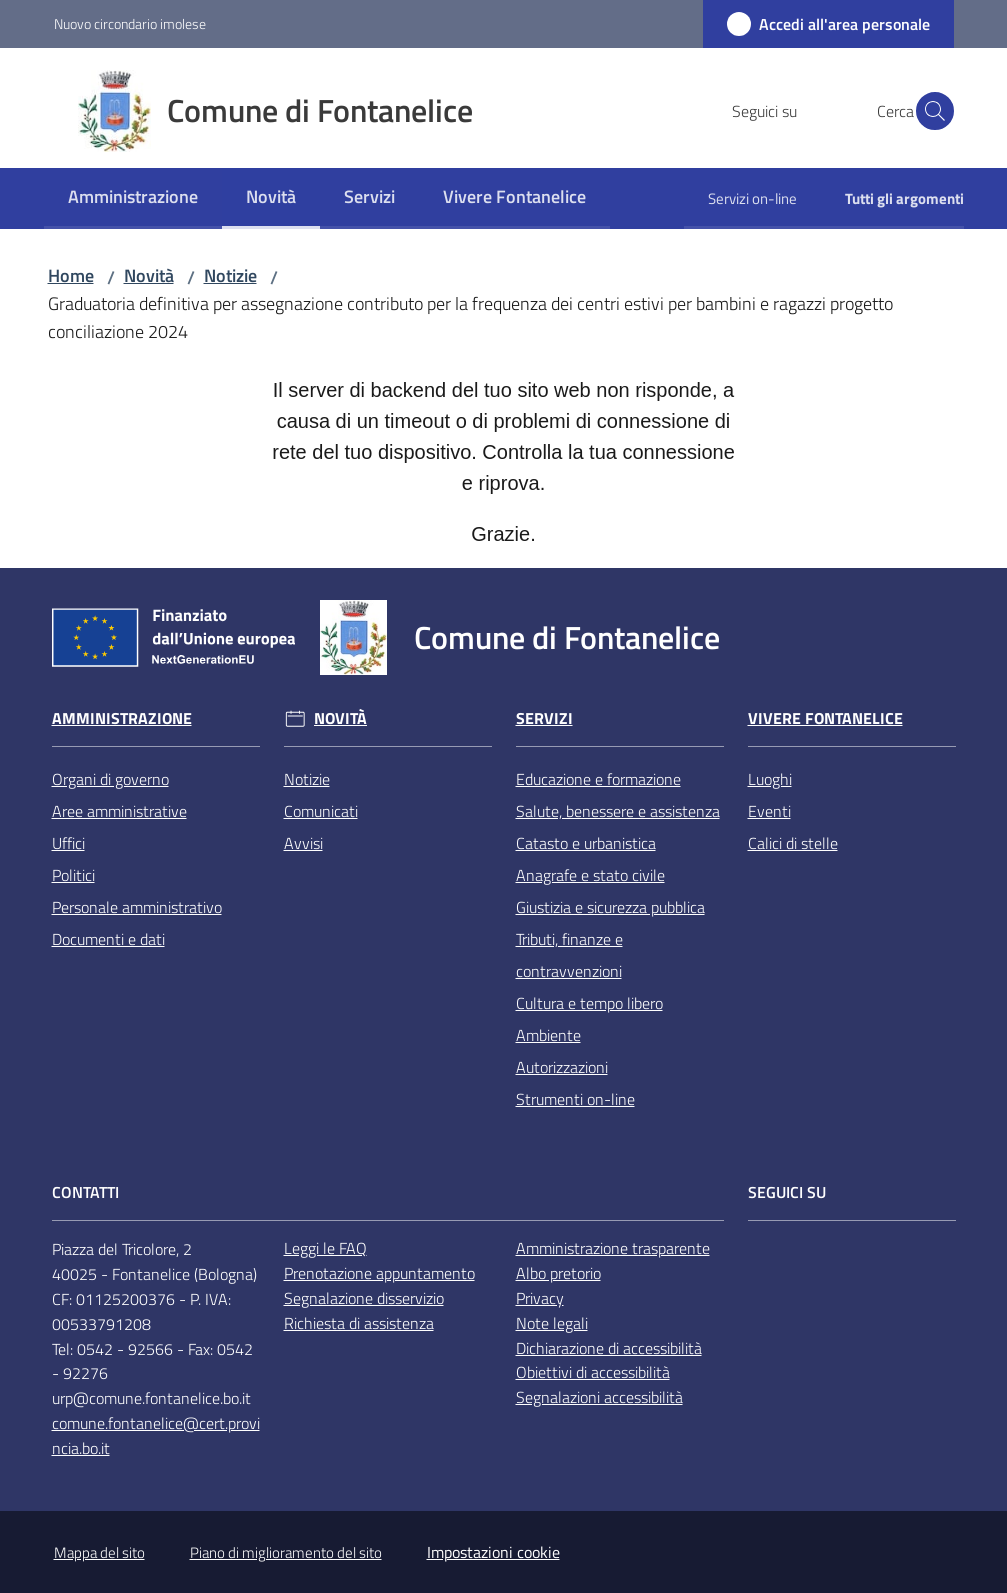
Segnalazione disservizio (364, 1298)
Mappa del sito (99, 1552)
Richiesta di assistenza (359, 1323)
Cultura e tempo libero (589, 1003)
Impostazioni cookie (493, 1552)
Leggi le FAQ (325, 1248)
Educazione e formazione (598, 779)
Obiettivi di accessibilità (593, 1372)
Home (71, 275)
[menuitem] (133, 198)
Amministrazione (122, 718)
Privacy (540, 1298)
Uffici (68, 843)
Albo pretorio (558, 1273)
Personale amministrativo (137, 907)
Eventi (769, 811)
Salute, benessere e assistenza (618, 811)
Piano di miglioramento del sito (286, 1552)
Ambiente (548, 1035)
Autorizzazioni (562, 1067)
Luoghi (770, 779)
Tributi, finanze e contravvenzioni (569, 955)
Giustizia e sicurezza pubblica (610, 907)
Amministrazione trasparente (613, 1248)
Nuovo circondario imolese (130, 23)
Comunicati (321, 811)
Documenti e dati (108, 939)
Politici (73, 875)
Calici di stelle (793, 843)
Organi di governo (110, 779)
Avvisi (303, 843)
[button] (930, 111)
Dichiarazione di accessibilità (609, 1348)
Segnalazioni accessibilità (599, 1397)
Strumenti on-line (575, 1099)
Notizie (230, 275)
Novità (149, 275)
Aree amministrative (119, 811)
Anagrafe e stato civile (590, 875)
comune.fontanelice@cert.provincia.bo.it (156, 1435)
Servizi (544, 718)
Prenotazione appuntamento (379, 1273)
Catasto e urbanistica (586, 843)
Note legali (552, 1323)
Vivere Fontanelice (825, 718)
